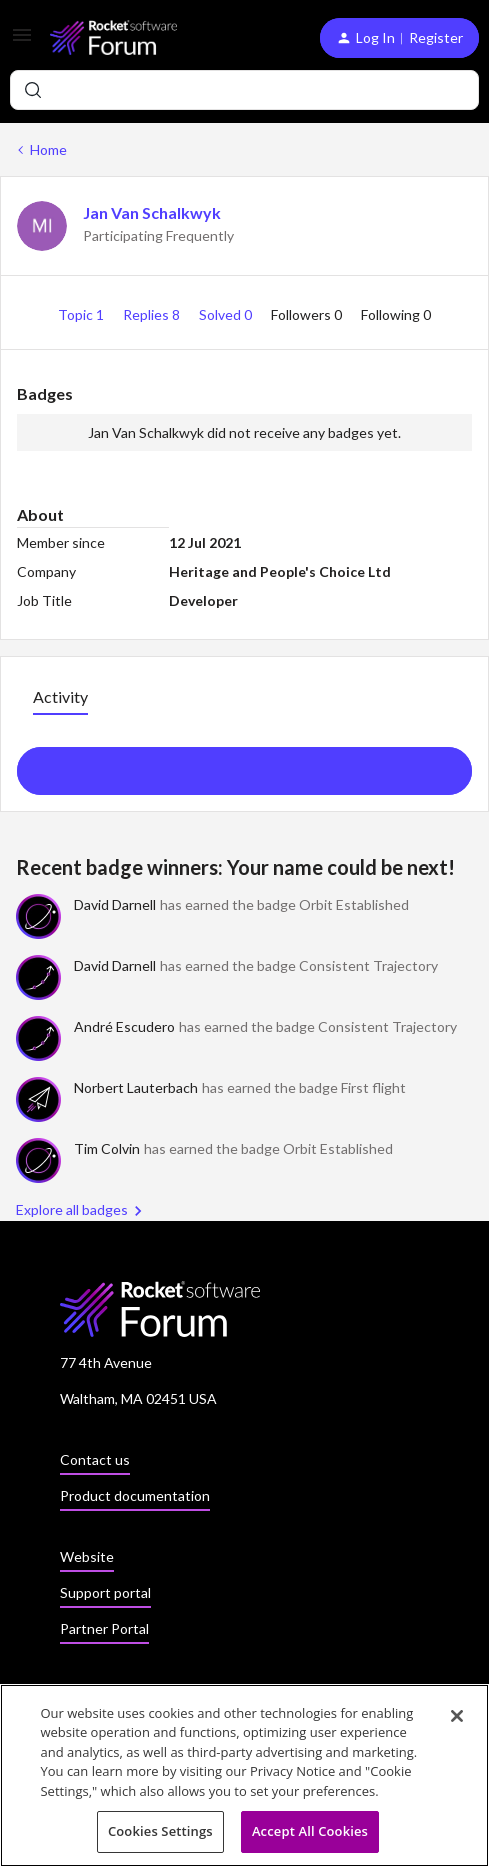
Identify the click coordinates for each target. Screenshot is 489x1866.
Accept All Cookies (310, 1837)
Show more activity (244, 765)
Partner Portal (104, 1628)
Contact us (95, 1459)
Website (87, 1556)
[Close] (457, 1721)
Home (48, 149)
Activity (60, 696)
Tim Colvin (107, 1148)
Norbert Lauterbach (136, 1087)
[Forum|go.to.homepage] (113, 37)
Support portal (105, 1592)
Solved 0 (227, 314)
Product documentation (135, 1495)
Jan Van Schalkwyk (152, 212)
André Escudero (124, 1026)
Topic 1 (82, 314)
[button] (22, 41)
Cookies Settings (160, 1837)
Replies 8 (153, 314)
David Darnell (115, 904)
